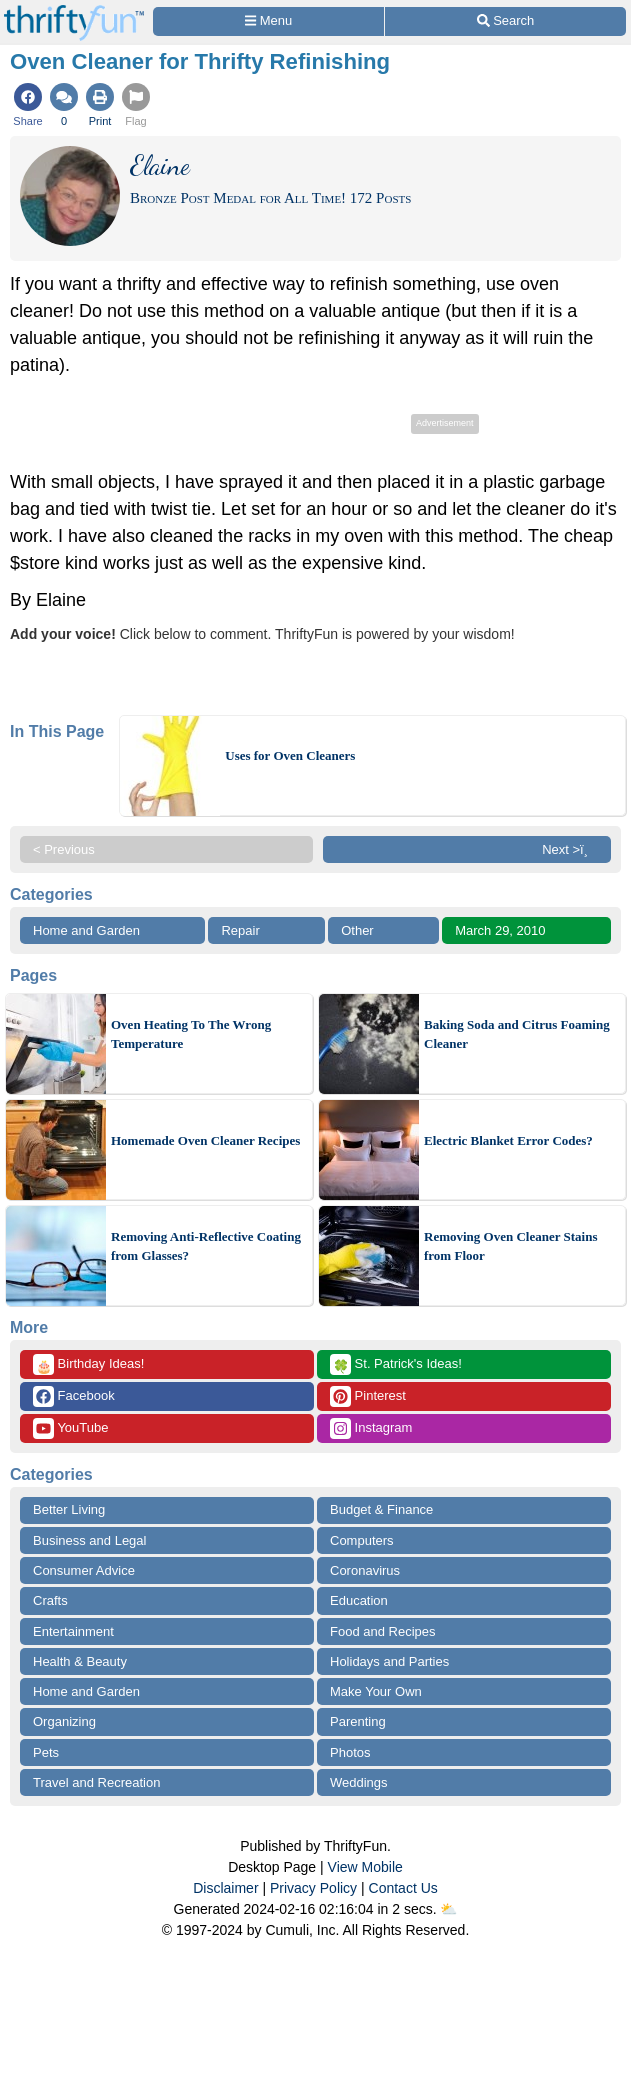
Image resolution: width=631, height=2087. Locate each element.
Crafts (50, 1600)
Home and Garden (86, 930)
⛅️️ (448, 1909)
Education (359, 1600)
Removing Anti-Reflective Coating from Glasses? (206, 1246)
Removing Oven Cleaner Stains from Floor (510, 1246)
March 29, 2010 (500, 930)
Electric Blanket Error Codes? (508, 1140)
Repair (240, 930)
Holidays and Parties (389, 1661)
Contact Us (403, 1888)
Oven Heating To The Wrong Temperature (191, 1034)
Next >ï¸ (570, 849)
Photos (350, 1752)
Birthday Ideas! (88, 1364)
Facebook (74, 1396)
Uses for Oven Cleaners (290, 755)
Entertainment (73, 1631)
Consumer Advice (84, 1570)
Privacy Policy (313, 1888)
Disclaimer (225, 1888)
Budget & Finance (381, 1509)
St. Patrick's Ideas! (396, 1364)
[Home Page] (74, 11)
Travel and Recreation (96, 1782)
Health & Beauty (80, 1661)
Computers (362, 1540)
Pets (46, 1752)
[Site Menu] (268, 21)
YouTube (70, 1428)
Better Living (69, 1509)
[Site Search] (505, 21)
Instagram (371, 1428)
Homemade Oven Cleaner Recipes (205, 1140)
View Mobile (365, 1867)
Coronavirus (365, 1570)
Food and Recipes (383, 1631)
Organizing (64, 1721)
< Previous (64, 849)
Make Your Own (376, 1691)
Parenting (358, 1721)
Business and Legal (89, 1540)
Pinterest (368, 1396)
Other (357, 930)
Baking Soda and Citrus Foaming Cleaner (517, 1034)
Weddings (359, 1782)
